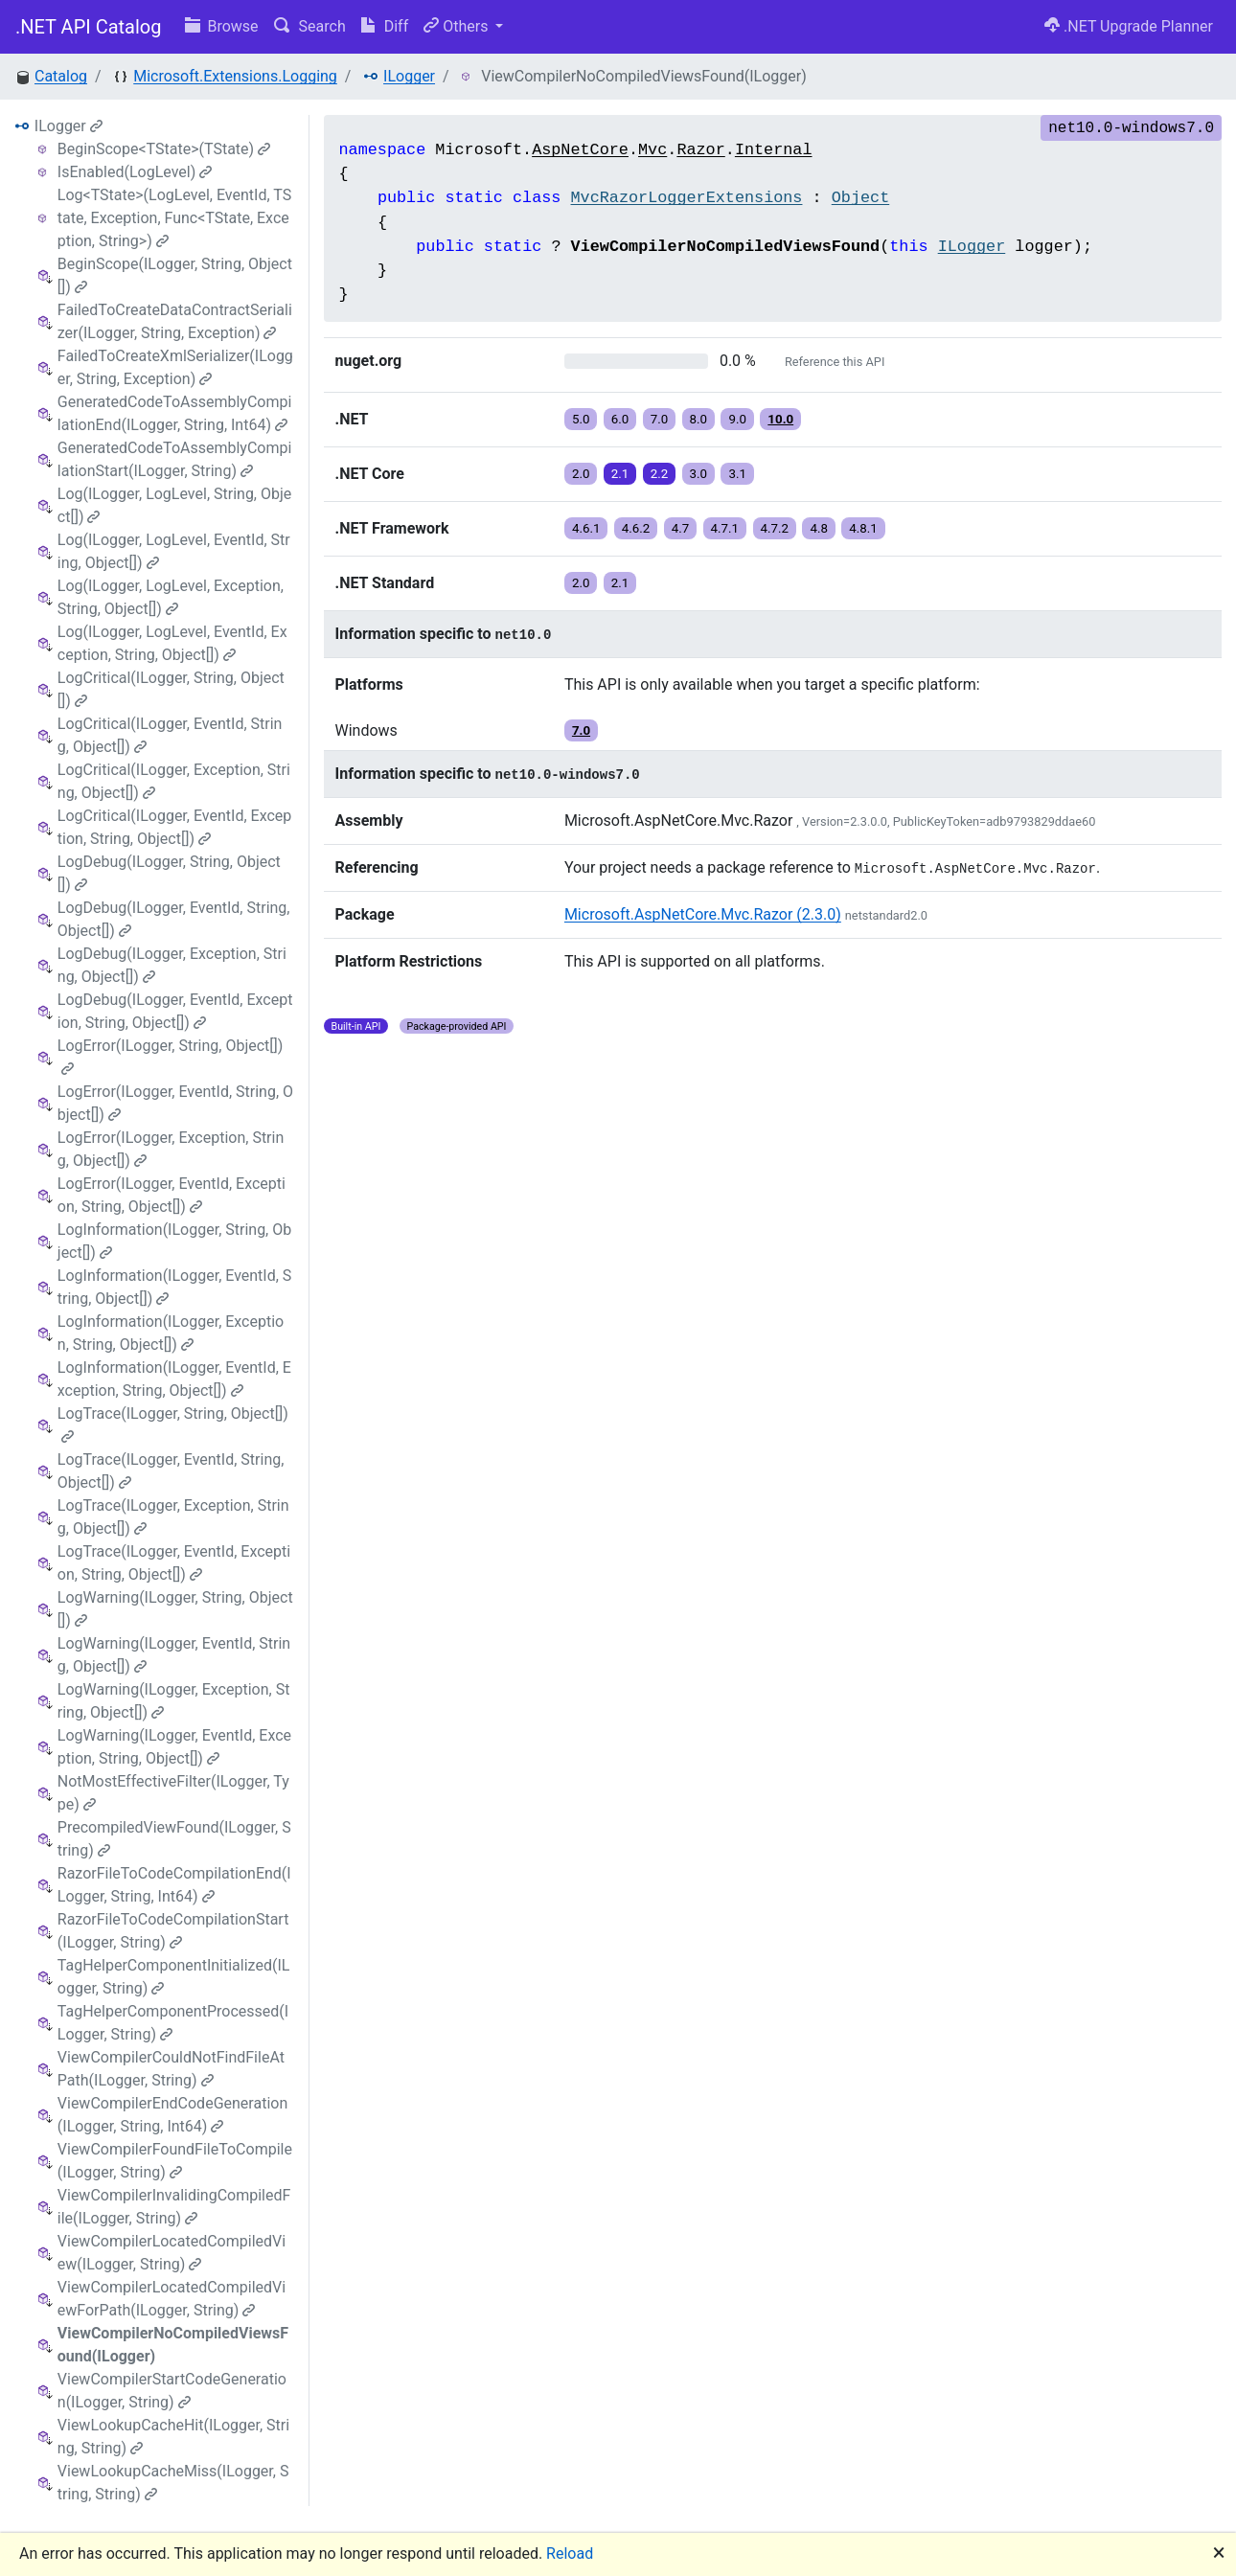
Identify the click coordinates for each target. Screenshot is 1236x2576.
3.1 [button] (737, 474)
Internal (774, 150)
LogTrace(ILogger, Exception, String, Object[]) (173, 1517)
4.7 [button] (681, 528)
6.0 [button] (620, 419)
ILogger (409, 76)
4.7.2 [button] (775, 528)
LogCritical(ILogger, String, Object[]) (171, 689)
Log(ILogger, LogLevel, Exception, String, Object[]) (170, 597)
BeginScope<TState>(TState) (163, 149)
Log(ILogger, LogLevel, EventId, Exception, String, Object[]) (172, 643)
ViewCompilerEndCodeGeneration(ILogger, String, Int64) (172, 2114)
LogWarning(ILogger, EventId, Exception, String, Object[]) (174, 1746)
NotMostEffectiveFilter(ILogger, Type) (173, 1792)
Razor (700, 150)
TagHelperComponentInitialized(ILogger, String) (173, 1976)
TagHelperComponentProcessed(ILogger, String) (172, 2022)
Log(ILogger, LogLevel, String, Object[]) (174, 505)
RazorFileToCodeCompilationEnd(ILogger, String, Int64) (174, 1884)
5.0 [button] (581, 419)
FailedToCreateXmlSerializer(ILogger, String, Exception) (175, 367)
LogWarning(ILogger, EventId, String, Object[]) (173, 1655)
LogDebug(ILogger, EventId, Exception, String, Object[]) (175, 1011)
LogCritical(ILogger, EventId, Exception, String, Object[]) (174, 827)
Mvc (652, 150)
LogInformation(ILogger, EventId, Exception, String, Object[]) (174, 1379)
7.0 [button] (660, 419)
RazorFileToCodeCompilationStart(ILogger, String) (173, 1930)
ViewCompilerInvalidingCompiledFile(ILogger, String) (174, 2206)
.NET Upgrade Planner (1128, 26)
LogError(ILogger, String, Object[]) (170, 1056)
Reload (569, 2553)
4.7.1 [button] (725, 528)
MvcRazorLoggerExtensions (687, 198)
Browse (222, 26)
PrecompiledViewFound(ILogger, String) (174, 1838)
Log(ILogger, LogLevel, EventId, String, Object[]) (173, 551)
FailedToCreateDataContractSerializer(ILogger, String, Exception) (174, 321)
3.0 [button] (699, 474)
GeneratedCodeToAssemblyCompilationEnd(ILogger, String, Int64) (174, 413)
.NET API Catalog (88, 26)
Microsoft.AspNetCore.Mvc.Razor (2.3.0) (702, 914)
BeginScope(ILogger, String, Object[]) (174, 275)
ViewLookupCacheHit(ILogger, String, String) (173, 2436)
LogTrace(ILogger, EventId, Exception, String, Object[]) (173, 1563)
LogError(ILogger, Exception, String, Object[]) (170, 1149)
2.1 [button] (620, 474)
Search (310, 26)
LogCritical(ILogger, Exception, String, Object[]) (173, 781)
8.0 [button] (699, 419)
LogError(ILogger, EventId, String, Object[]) (175, 1103)
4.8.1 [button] (863, 528)
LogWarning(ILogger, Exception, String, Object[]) (173, 1700)
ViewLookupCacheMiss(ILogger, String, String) (173, 2482)
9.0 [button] (737, 419)
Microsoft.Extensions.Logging (235, 76)
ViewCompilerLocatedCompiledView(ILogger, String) (171, 2252)
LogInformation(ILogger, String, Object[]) (174, 1241)
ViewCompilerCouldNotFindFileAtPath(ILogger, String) (171, 2068)
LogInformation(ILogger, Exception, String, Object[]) (170, 1333)
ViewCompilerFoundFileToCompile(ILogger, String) (174, 2160)
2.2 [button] (660, 474)
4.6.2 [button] (636, 528)
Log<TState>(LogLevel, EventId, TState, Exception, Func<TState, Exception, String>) (174, 218)
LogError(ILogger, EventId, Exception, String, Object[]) (171, 1195)
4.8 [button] (819, 528)
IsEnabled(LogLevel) (134, 172)
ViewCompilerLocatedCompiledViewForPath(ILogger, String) (171, 2298)
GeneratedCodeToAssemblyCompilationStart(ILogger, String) (174, 459)
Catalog (60, 76)
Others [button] (457, 26)
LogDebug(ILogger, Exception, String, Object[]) (171, 965)
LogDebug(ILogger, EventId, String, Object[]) (173, 919)
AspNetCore (580, 150)
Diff (384, 26)
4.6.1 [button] (586, 528)
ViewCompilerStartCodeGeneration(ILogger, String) (171, 2390)
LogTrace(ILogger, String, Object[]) (172, 1424)
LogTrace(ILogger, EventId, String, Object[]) (171, 1471)
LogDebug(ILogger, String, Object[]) (169, 873)
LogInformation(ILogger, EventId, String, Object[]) (174, 1287)
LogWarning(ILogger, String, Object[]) (175, 1609)
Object (860, 198)
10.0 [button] (780, 419)
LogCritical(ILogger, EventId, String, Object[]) (170, 735)
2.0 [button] (581, 474)
